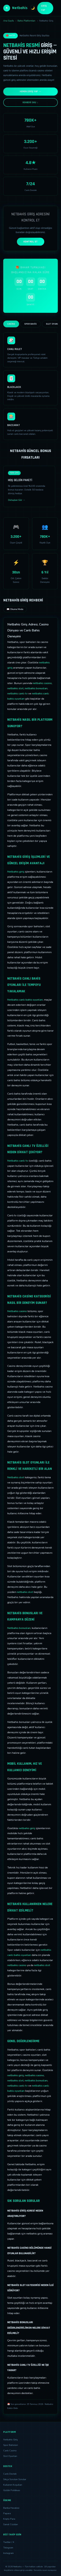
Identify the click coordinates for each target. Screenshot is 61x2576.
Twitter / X (8, 2542)
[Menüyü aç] (57, 8)
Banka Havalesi (11, 2507)
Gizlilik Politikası (11, 2490)
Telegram (8, 2547)
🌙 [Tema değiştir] (33, 8)
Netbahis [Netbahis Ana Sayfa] (15, 8)
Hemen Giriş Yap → (30, 91)
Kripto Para (9, 2518)
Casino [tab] (11, 323)
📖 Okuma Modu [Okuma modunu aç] (15, 609)
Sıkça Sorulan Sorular (14, 2479)
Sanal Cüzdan (10, 2524)
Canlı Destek (10, 2473)
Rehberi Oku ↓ (30, 102)
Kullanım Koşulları (12, 2484)
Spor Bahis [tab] (30, 323)
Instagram (8, 2553)
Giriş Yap (44, 8)
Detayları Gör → (16, 500)
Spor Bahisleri (10, 2445)
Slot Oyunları (10, 2456)
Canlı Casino (10, 2450)
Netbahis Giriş (10, 2439)
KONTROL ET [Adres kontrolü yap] (30, 241)
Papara (7, 2513)
